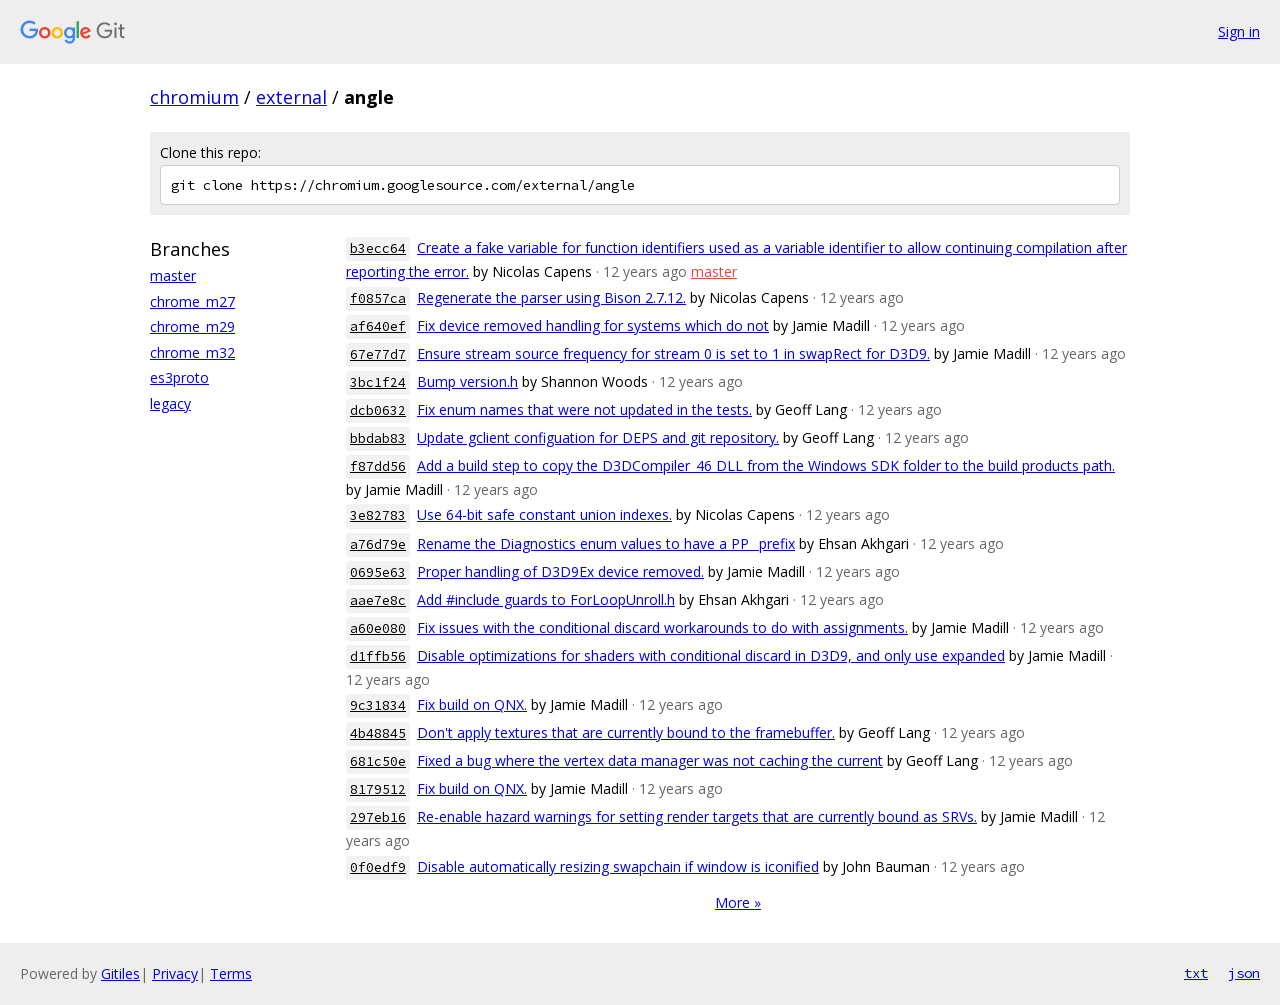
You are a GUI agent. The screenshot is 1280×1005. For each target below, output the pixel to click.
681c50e (378, 761)
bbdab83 (378, 438)
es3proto (179, 377)
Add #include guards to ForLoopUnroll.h (546, 599)
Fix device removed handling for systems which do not (593, 325)
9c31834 (378, 705)
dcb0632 (378, 410)
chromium (194, 97)
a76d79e (378, 544)
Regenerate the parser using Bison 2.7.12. (551, 297)
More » (738, 902)
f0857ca (378, 298)
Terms (231, 973)
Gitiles (120, 973)
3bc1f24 (378, 382)
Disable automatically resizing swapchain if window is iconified (618, 866)
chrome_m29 (192, 326)
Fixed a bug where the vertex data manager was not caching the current (650, 760)
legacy (170, 403)
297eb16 (378, 817)
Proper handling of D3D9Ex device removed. (560, 571)
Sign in (1239, 31)
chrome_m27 (192, 301)
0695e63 (378, 572)
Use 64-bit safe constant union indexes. (544, 514)
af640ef (378, 326)
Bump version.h (467, 381)
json (1244, 973)
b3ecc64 (378, 248)
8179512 (378, 789)
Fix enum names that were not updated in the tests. (584, 409)
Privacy (175, 973)
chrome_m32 (192, 352)
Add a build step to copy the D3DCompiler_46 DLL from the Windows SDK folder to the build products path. (766, 465)
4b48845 (378, 733)
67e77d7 (378, 354)
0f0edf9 (378, 867)
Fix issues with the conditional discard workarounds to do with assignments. (662, 627)
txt (1196, 973)
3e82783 (378, 515)
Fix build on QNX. (472, 704)
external (291, 97)
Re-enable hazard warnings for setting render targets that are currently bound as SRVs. (697, 816)
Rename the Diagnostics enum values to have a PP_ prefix (606, 543)
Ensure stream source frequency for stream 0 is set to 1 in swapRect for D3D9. (673, 353)
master (173, 275)
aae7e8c (378, 600)
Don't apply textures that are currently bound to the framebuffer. (626, 732)
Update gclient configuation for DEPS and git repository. (598, 437)
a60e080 (378, 628)
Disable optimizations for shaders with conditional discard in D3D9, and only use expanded (711, 655)
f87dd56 (378, 466)
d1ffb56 (378, 656)
